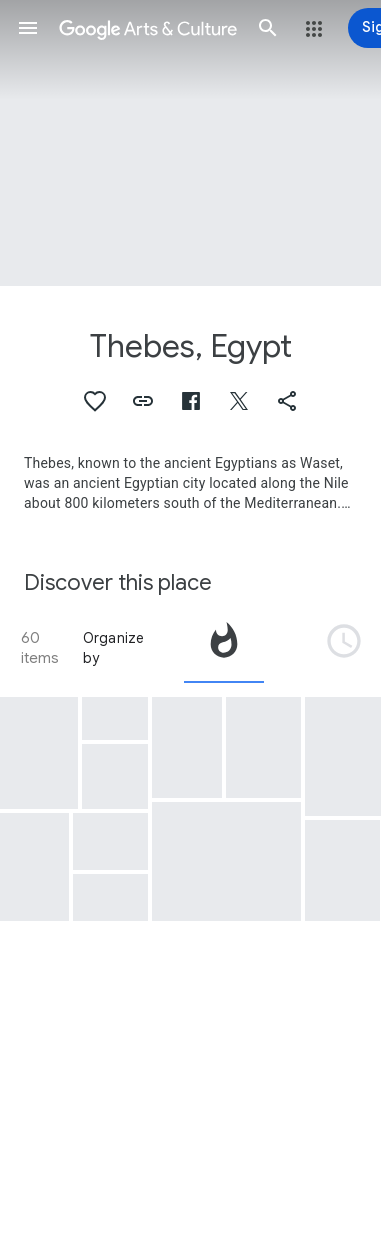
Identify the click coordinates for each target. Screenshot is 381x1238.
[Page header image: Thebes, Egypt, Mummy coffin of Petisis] (190, 143)
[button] (28, 28)
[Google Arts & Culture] (148, 28)
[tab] (224, 648)
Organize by (114, 648)
